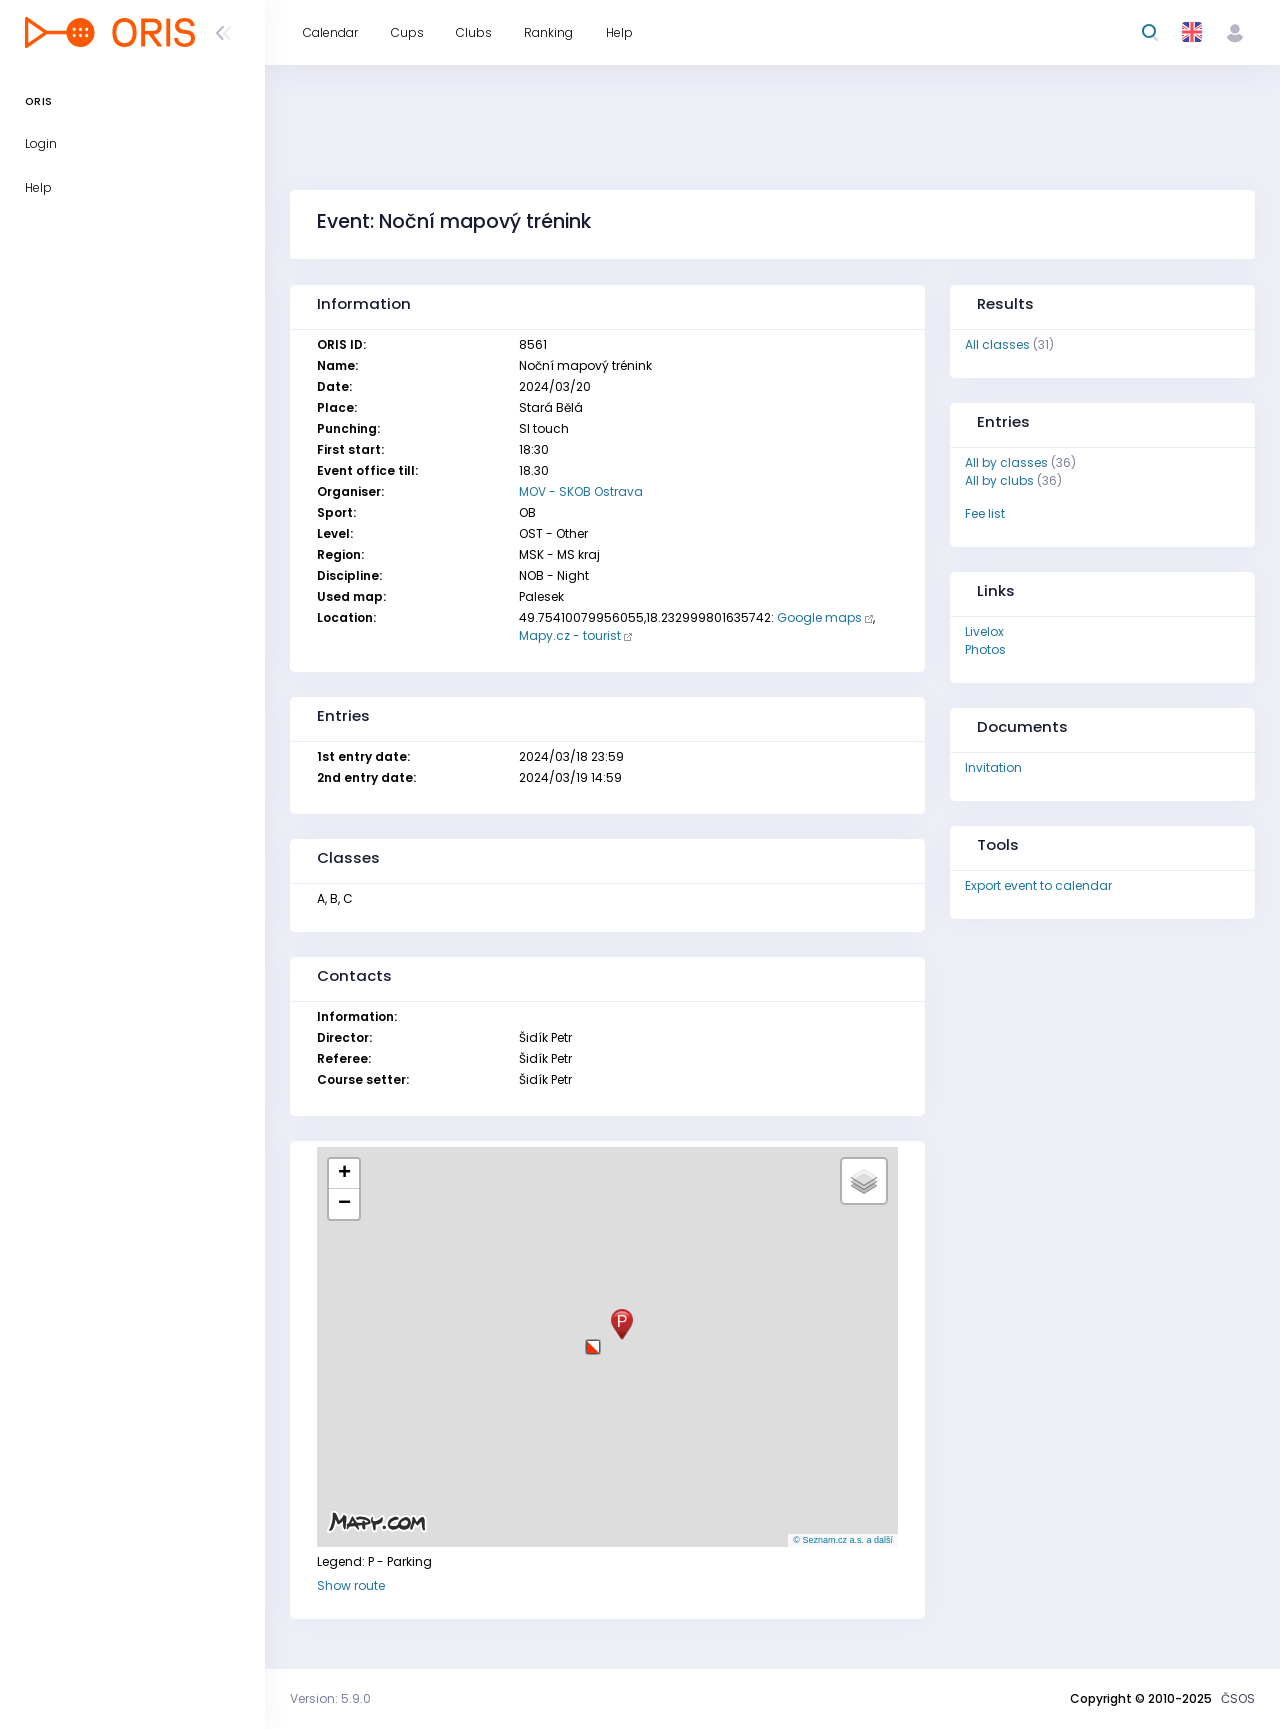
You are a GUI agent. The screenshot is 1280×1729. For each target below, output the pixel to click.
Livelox (984, 631)
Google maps (819, 617)
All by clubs (999, 480)
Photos (985, 649)
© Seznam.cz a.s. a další (843, 1540)
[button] (593, 1339)
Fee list (985, 513)
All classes (997, 344)
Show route (351, 1585)
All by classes (1006, 462)
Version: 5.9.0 (330, 1698)
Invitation (993, 767)
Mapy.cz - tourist (570, 635)
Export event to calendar (1038, 885)
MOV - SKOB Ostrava (581, 491)
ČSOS (1238, 1698)
